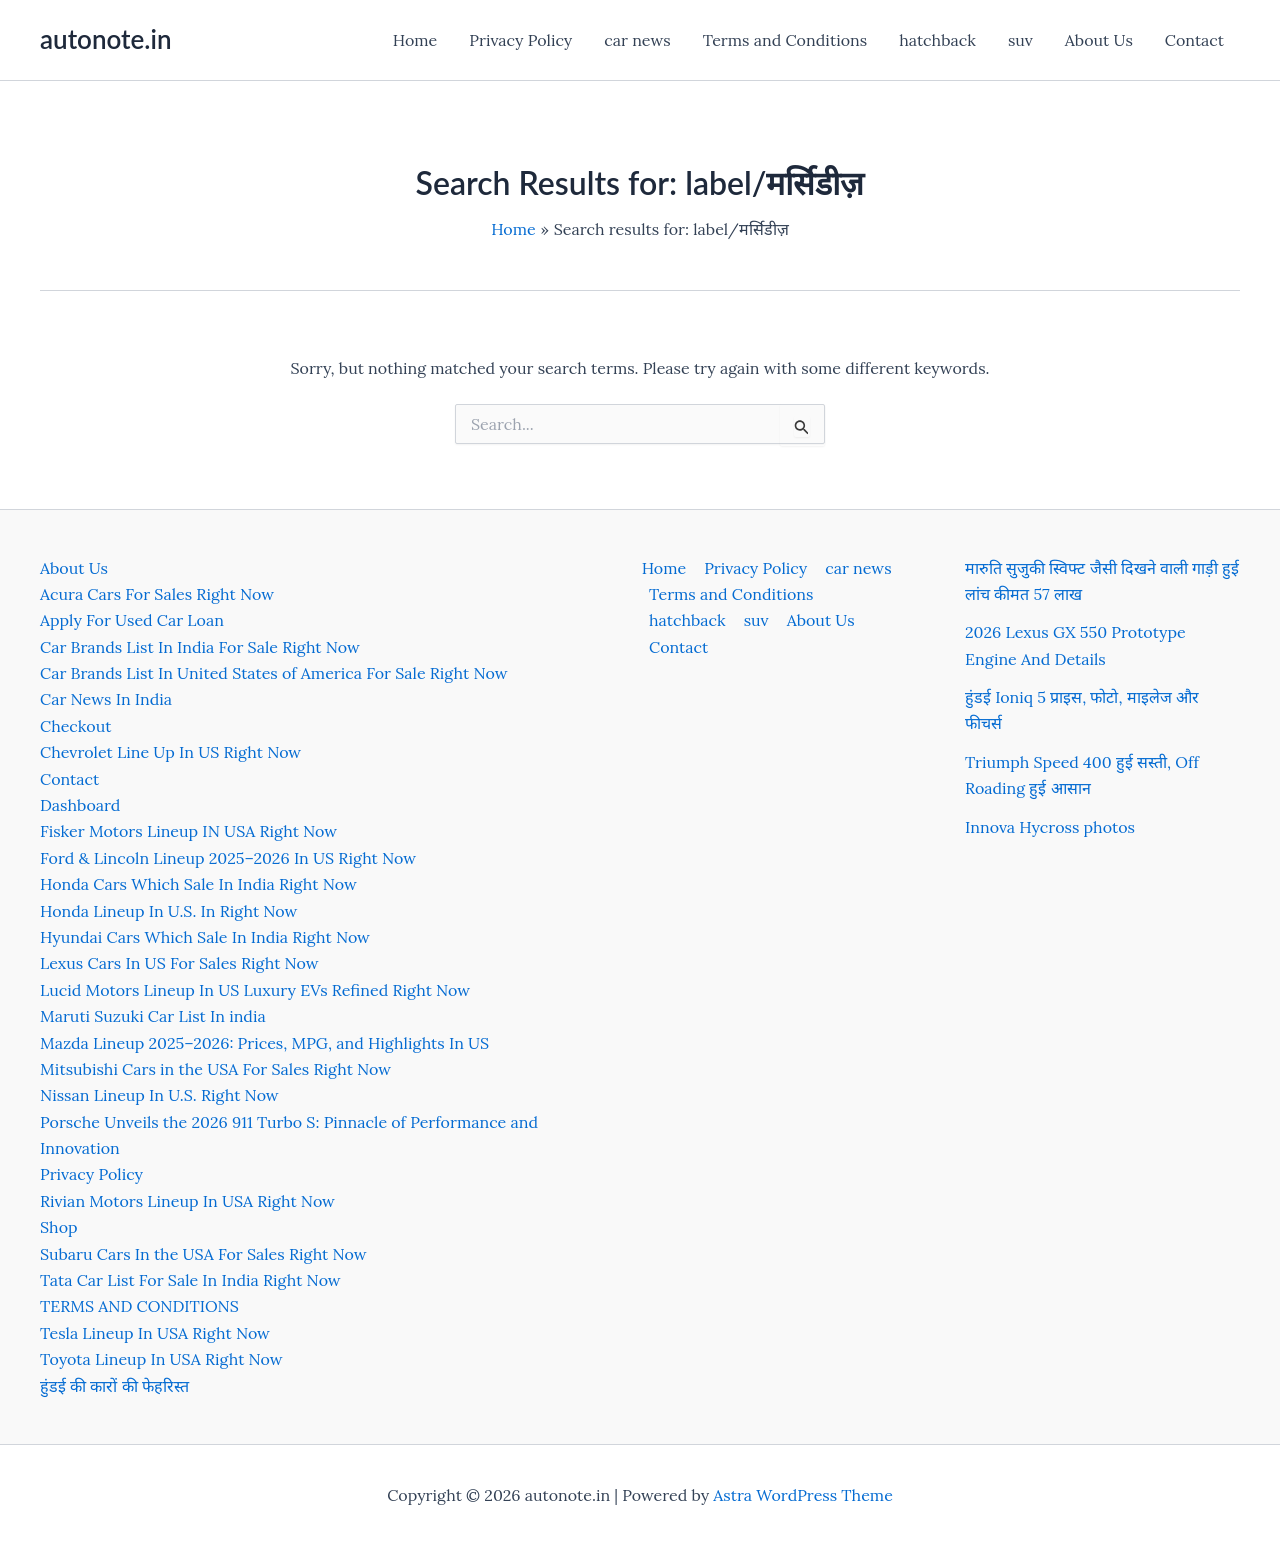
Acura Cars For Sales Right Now (157, 594)
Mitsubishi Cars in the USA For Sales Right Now (215, 1069)
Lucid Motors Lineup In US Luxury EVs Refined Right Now (255, 990)
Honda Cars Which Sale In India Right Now (198, 884)
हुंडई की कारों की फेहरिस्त (114, 1386)
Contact (1194, 40)
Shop (59, 1227)
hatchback (937, 40)
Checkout (75, 726)
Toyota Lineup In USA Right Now (161, 1359)
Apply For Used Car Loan (132, 620)
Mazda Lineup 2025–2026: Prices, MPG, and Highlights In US (264, 1043)
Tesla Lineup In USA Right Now (155, 1333)
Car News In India (106, 699)
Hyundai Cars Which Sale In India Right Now (205, 937)
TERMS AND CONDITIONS (139, 1306)
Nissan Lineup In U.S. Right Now (159, 1095)
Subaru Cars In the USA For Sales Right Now (203, 1254)
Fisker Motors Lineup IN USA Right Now (188, 831)
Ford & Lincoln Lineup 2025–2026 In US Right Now (228, 858)
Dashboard (80, 805)
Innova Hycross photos (1050, 827)
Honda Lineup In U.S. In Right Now (168, 911)
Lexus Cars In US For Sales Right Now (179, 963)
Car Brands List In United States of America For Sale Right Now (273, 673)
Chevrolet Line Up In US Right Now (170, 752)
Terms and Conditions (785, 40)
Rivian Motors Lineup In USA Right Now (187, 1201)
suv (1020, 40)
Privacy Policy (520, 40)
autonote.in (105, 39)
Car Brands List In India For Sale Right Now (200, 647)
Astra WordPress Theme (803, 1495)
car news (637, 40)
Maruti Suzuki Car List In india (153, 1016)
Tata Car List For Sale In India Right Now (190, 1280)
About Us (1099, 40)
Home (415, 40)
